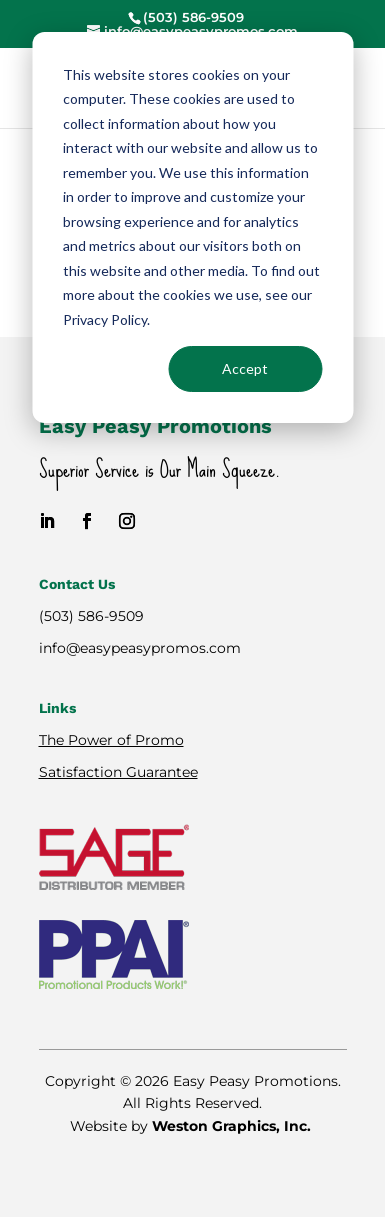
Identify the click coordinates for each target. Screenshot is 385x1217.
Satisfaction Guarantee (118, 772)
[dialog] (192, 227)
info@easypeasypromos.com (140, 648)
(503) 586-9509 (91, 616)
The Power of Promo (111, 740)
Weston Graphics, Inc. (233, 1126)
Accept (245, 368)
